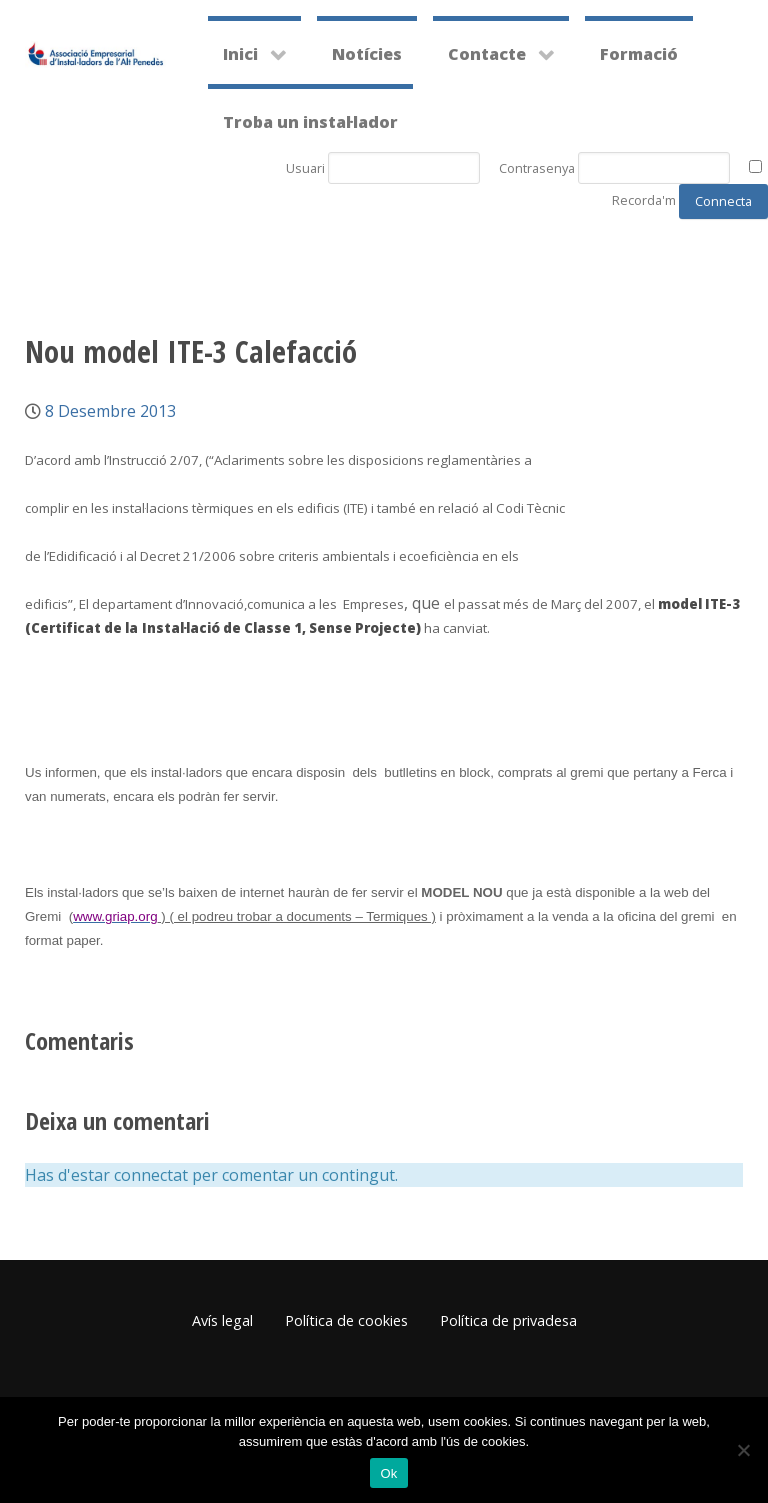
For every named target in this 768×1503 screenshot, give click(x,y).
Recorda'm (644, 200)
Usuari (305, 168)
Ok (388, 1473)
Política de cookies (346, 1320)
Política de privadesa (508, 1320)
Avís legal (222, 1320)
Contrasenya (537, 168)
